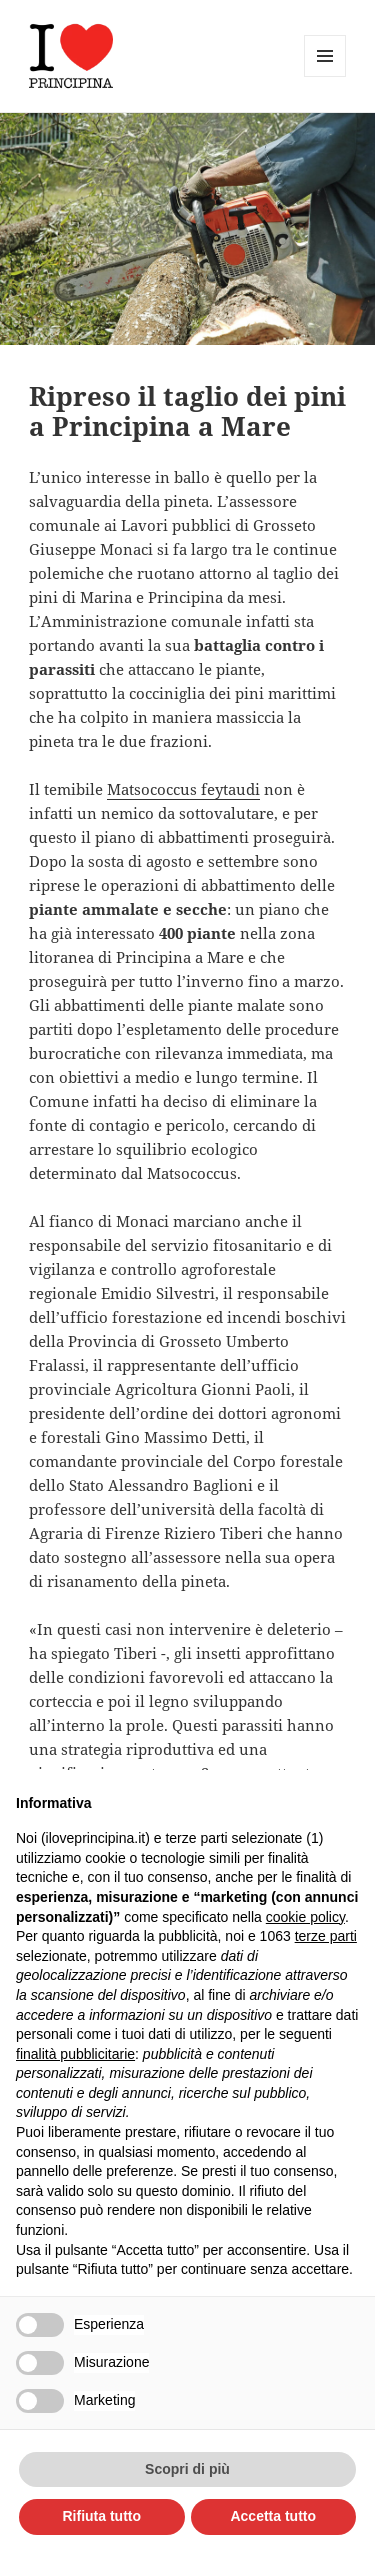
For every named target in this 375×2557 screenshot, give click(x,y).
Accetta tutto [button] (273, 2516)
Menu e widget (325, 76)
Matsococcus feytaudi (183, 789)
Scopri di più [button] (187, 2469)
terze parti (326, 1936)
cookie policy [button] (305, 1917)
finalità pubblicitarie (75, 2054)
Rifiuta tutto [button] (101, 2516)
